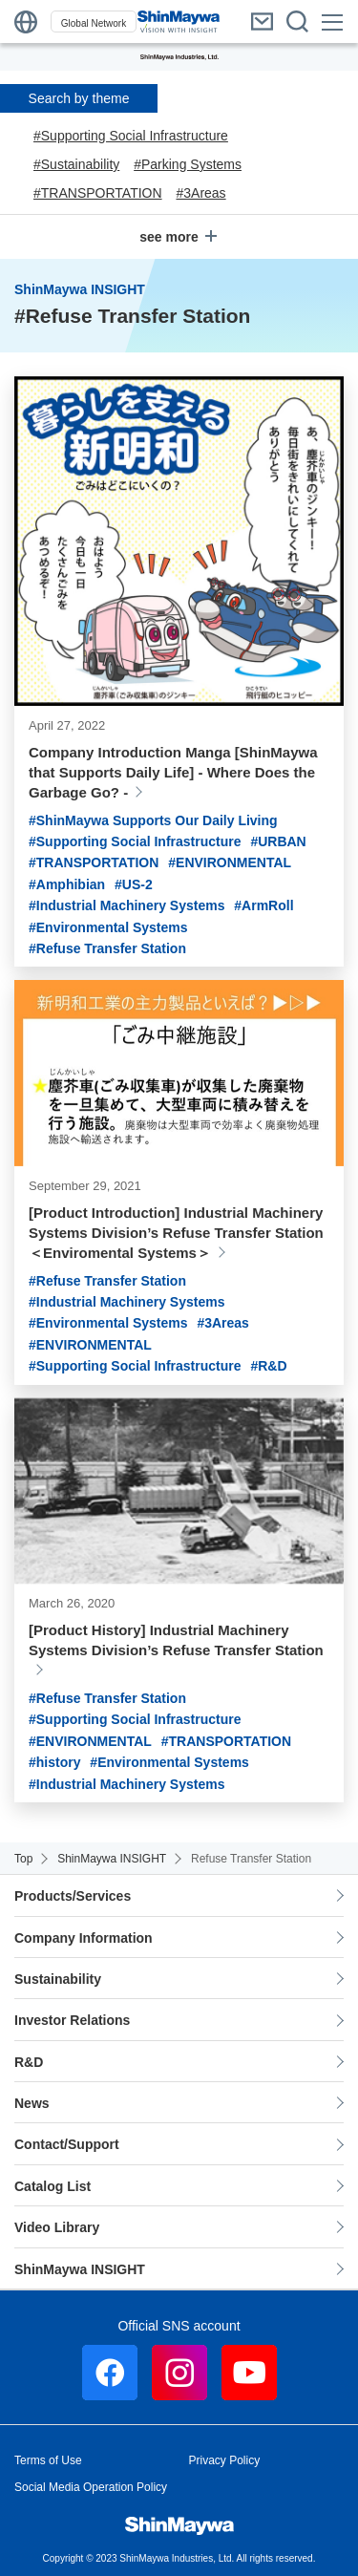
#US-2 (134, 884)
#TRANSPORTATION (97, 193)
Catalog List (52, 2186)
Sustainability (57, 1979)
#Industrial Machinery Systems (126, 905)
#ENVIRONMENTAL (229, 862)
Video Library (58, 2227)
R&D (28, 2062)
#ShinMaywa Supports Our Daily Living (153, 820)
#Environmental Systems (108, 927)
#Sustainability (76, 164)
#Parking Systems (188, 164)
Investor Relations (72, 2020)
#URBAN (277, 841)
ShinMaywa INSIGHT (79, 2269)
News (32, 2103)
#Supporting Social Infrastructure (130, 135)
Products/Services (72, 1896)
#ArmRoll (263, 905)
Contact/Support (66, 2144)
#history (54, 1762)
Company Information (83, 1938)
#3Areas (200, 193)
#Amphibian (67, 884)
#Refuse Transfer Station (107, 948)
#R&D (268, 1365)
